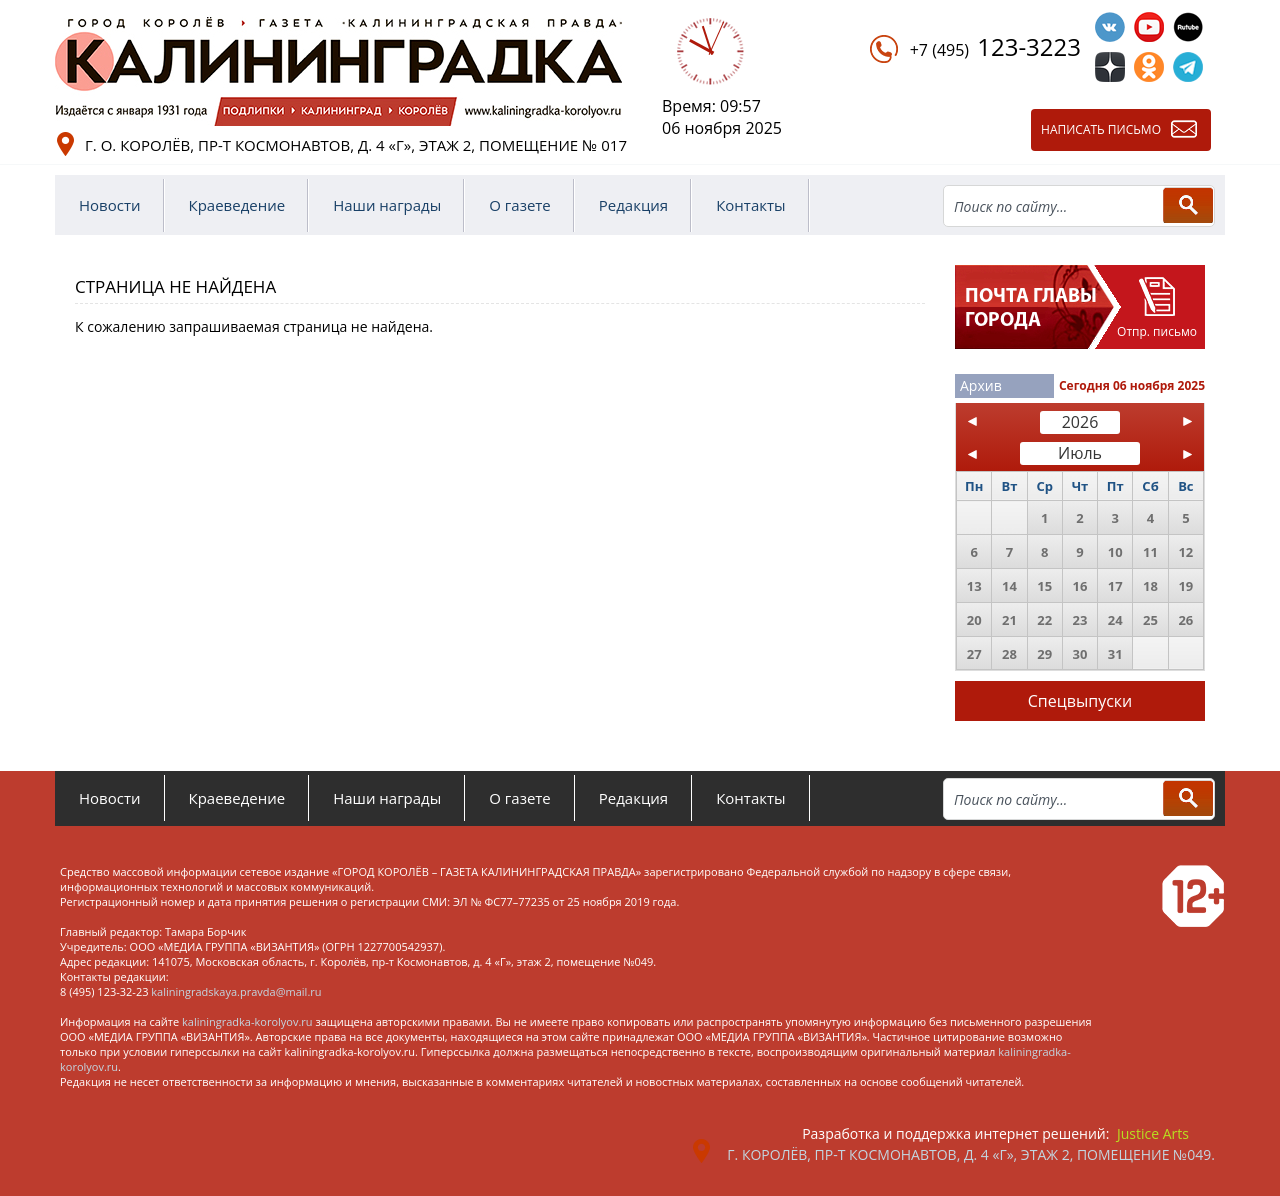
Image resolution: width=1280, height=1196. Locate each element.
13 (974, 586)
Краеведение (237, 205)
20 (974, 620)
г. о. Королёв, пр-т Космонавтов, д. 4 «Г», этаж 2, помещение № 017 (356, 145)
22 (1044, 620)
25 (1150, 620)
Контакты (750, 205)
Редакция (633, 205)
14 (1009, 586)
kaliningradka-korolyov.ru (247, 1021)
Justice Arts (1153, 1133)
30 (1080, 654)
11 (1150, 552)
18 (1150, 586)
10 (1115, 552)
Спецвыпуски (1080, 701)
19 (1185, 586)
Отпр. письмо (1157, 331)
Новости (110, 205)
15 (1044, 586)
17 (1115, 586)
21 (1009, 620)
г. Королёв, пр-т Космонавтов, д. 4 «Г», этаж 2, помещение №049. (971, 1154)
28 (1009, 654)
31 (1115, 654)
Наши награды (387, 205)
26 (1185, 620)
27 (974, 654)
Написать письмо (1101, 129)
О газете (520, 205)
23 (1080, 620)
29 (1044, 654)
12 (1185, 552)
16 (1080, 586)
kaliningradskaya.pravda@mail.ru (236, 991)
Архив (981, 385)
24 (1115, 620)
